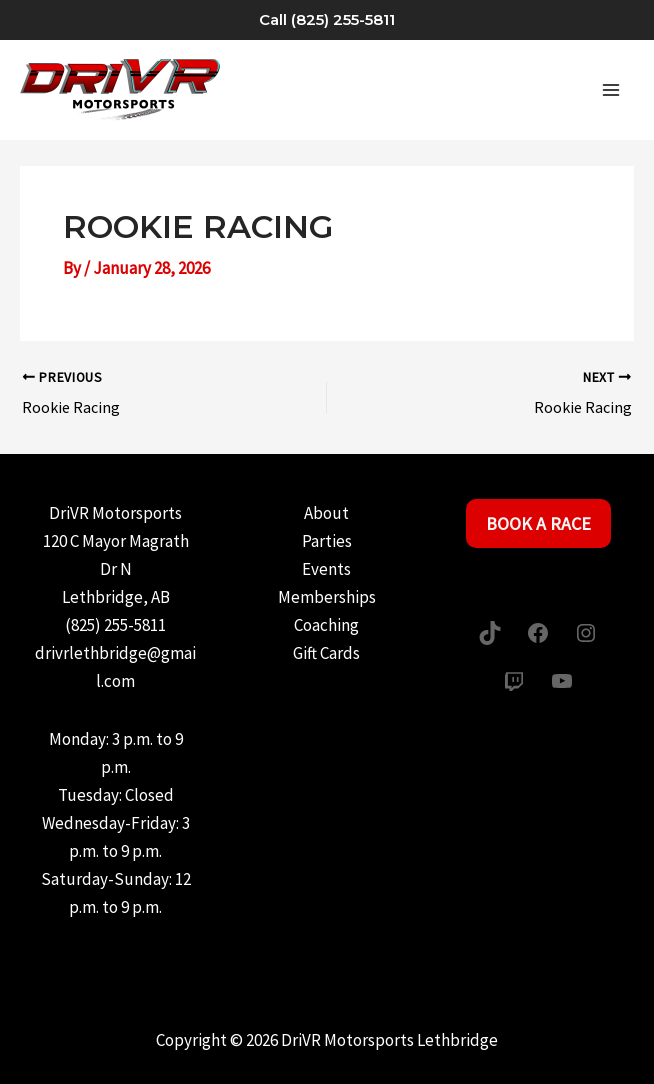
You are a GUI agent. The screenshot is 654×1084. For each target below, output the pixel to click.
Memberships (327, 597)
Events (326, 569)
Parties (327, 541)
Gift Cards (326, 653)
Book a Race (538, 523)
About (326, 513)
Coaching (326, 625)
